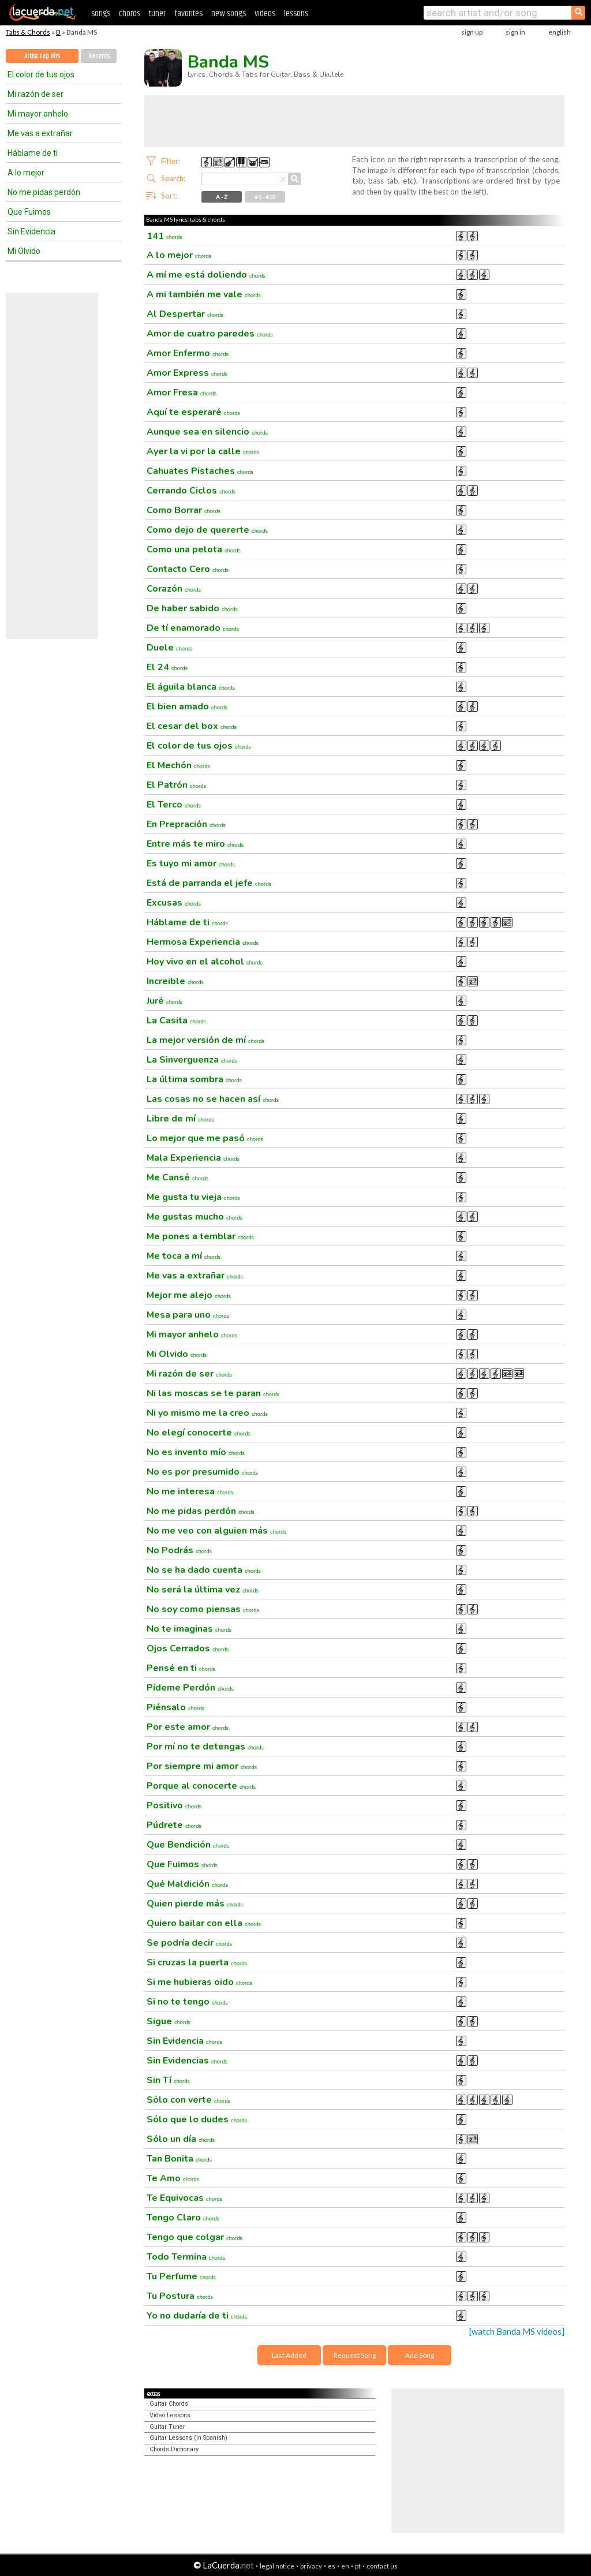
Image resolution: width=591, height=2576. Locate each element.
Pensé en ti (181, 1668)
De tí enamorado (193, 628)
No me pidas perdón (44, 192)
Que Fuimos (29, 211)
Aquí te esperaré (193, 412)
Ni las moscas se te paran (213, 1393)
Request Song (355, 2355)
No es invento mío (196, 1452)
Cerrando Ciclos (191, 490)
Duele (169, 647)
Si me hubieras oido (199, 1982)
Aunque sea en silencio (207, 431)
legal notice (277, 2566)
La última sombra (194, 1079)
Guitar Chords (168, 2403)
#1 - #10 (265, 196)
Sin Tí (168, 2080)
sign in (515, 32)
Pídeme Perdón (190, 1687)
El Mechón (178, 765)
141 (164, 236)
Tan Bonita (179, 2158)
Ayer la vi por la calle (203, 451)
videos (265, 13)
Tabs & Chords (28, 32)
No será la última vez (203, 1589)
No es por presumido (202, 1471)
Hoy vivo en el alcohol (205, 961)
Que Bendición (188, 1844)
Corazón (174, 588)
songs (100, 13)
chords (129, 13)
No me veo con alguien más (216, 1530)
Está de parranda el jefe (209, 883)
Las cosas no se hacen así (213, 1099)
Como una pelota (194, 549)
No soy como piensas (203, 1609)
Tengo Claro (183, 2217)
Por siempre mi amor (202, 1766)
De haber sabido (192, 608)
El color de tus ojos (41, 74)
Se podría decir (189, 1942)
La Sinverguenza (192, 1059)
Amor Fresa (181, 392)
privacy (311, 2566)
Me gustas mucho (194, 1216)
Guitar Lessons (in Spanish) (188, 2438)
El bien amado (187, 706)
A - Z (221, 196)
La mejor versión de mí (205, 1040)
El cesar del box (192, 726)
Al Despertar (185, 314)
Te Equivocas (184, 2198)
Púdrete (174, 1825)
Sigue (168, 2021)
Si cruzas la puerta (197, 1962)
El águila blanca (191, 687)
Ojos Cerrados (188, 1648)
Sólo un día (181, 2139)
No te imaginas (189, 1628)
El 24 (167, 667)
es (331, 2566)
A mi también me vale (204, 294)
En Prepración (186, 824)
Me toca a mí (183, 1256)
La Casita (176, 1020)
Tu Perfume (181, 2276)
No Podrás (179, 1550)
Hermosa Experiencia (203, 942)
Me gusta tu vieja (193, 1197)
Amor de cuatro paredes (210, 333)
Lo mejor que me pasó (205, 1138)
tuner (157, 13)
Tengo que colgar (194, 2237)
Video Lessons (169, 2415)
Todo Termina (186, 2256)
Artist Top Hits (42, 56)
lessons (296, 13)
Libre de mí (180, 1118)
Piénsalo (175, 1707)
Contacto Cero (188, 569)
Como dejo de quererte (207, 530)
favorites (188, 13)
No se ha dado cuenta (204, 1570)
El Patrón (176, 785)
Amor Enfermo (188, 353)
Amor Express (187, 373)
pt (358, 2566)
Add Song (419, 2355)
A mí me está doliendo (206, 274)
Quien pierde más (195, 1903)
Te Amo (173, 2178)
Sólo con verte (188, 2099)
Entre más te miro (195, 844)
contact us (382, 2566)
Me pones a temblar (200, 1236)
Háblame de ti (33, 153)
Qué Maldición (187, 1884)
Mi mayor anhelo (38, 113)
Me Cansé (177, 1177)
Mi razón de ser (35, 94)
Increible (175, 981)
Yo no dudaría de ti (197, 2315)
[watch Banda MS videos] (516, 2331)
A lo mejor (26, 172)
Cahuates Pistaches (200, 471)
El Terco (174, 804)
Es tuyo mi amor (191, 863)
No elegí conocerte (198, 1432)
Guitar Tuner (167, 2427)
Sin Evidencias (187, 2060)
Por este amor (188, 1727)
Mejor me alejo (189, 1295)
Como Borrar (183, 510)
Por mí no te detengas (205, 1746)
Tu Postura (180, 2296)
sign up (471, 32)
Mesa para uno (188, 1314)
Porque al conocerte (201, 1785)
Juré (164, 1000)
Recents (99, 56)
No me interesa (190, 1491)
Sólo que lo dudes (197, 2119)
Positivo (174, 1805)
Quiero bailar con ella (204, 1923)
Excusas (174, 902)
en (345, 2566)
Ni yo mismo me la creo (207, 1413)
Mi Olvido (24, 251)
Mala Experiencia (193, 1157)
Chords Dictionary (174, 2449)
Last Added (289, 2355)
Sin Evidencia (31, 231)
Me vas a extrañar (40, 133)
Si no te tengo (187, 2001)
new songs (228, 13)
